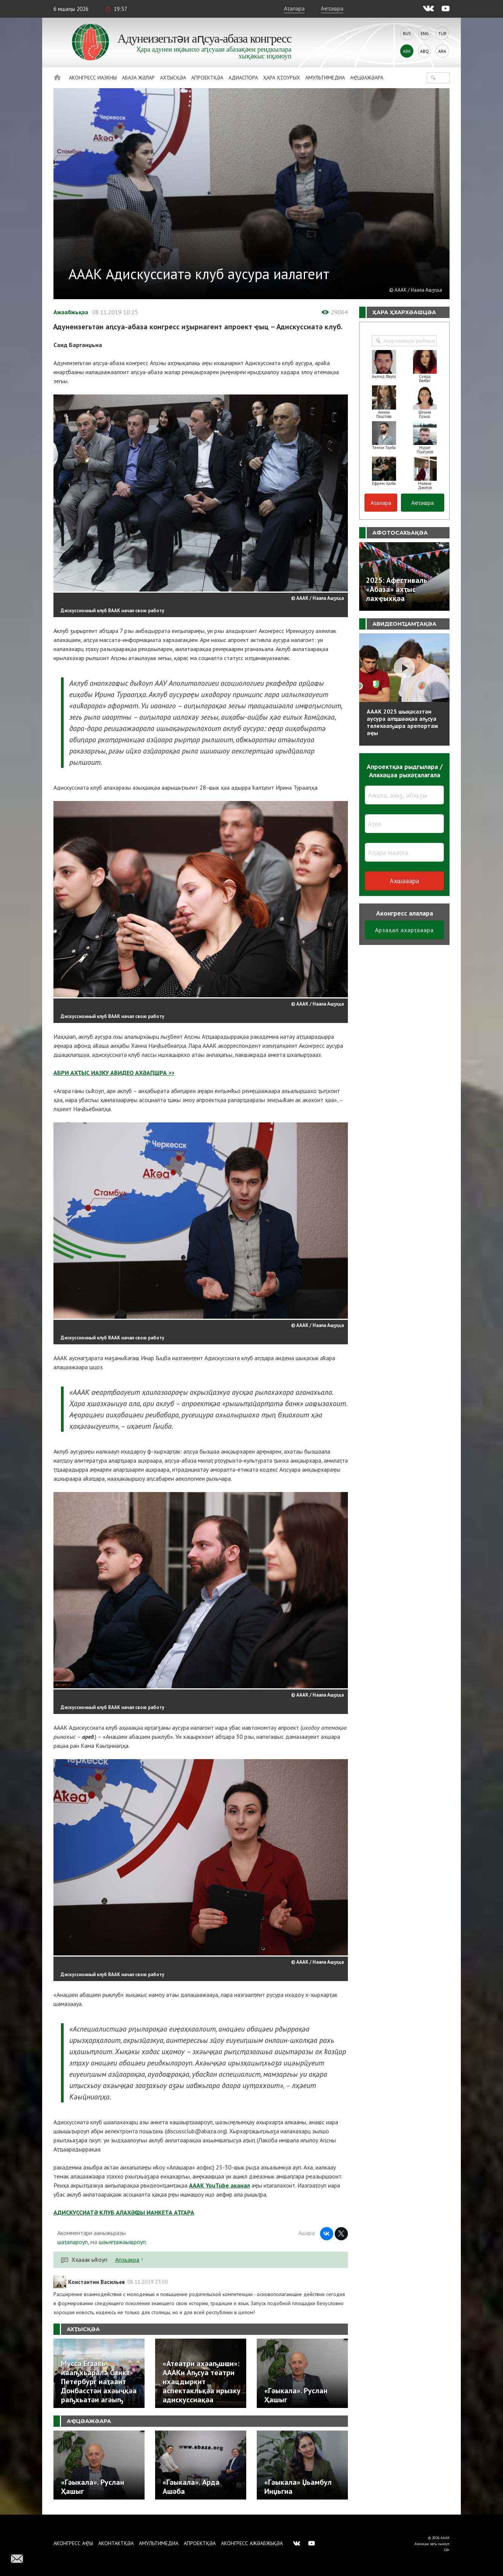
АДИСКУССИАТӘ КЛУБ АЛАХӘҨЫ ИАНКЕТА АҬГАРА (123, 2212)
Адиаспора (243, 77)
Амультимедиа (325, 77)
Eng (425, 33)
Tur (442, 33)
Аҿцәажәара (366, 77)
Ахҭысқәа (173, 77)
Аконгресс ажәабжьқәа (252, 2543)
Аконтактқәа (116, 2543)
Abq (424, 51)
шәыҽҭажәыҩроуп (122, 2242)
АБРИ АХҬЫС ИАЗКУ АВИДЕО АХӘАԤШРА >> (113, 1072)
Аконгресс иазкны (93, 77)
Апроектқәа (207, 77)
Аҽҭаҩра (332, 8)
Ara (442, 51)
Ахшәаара (404, 880)
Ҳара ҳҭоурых (281, 77)
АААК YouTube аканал (219, 2185)
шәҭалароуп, (73, 2242)
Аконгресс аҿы (73, 2543)
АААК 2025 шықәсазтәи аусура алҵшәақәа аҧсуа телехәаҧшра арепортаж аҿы (402, 722)
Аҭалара (294, 8)
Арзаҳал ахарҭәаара (404, 930)
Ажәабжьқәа (70, 312)
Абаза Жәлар (138, 77)
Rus (407, 33)
